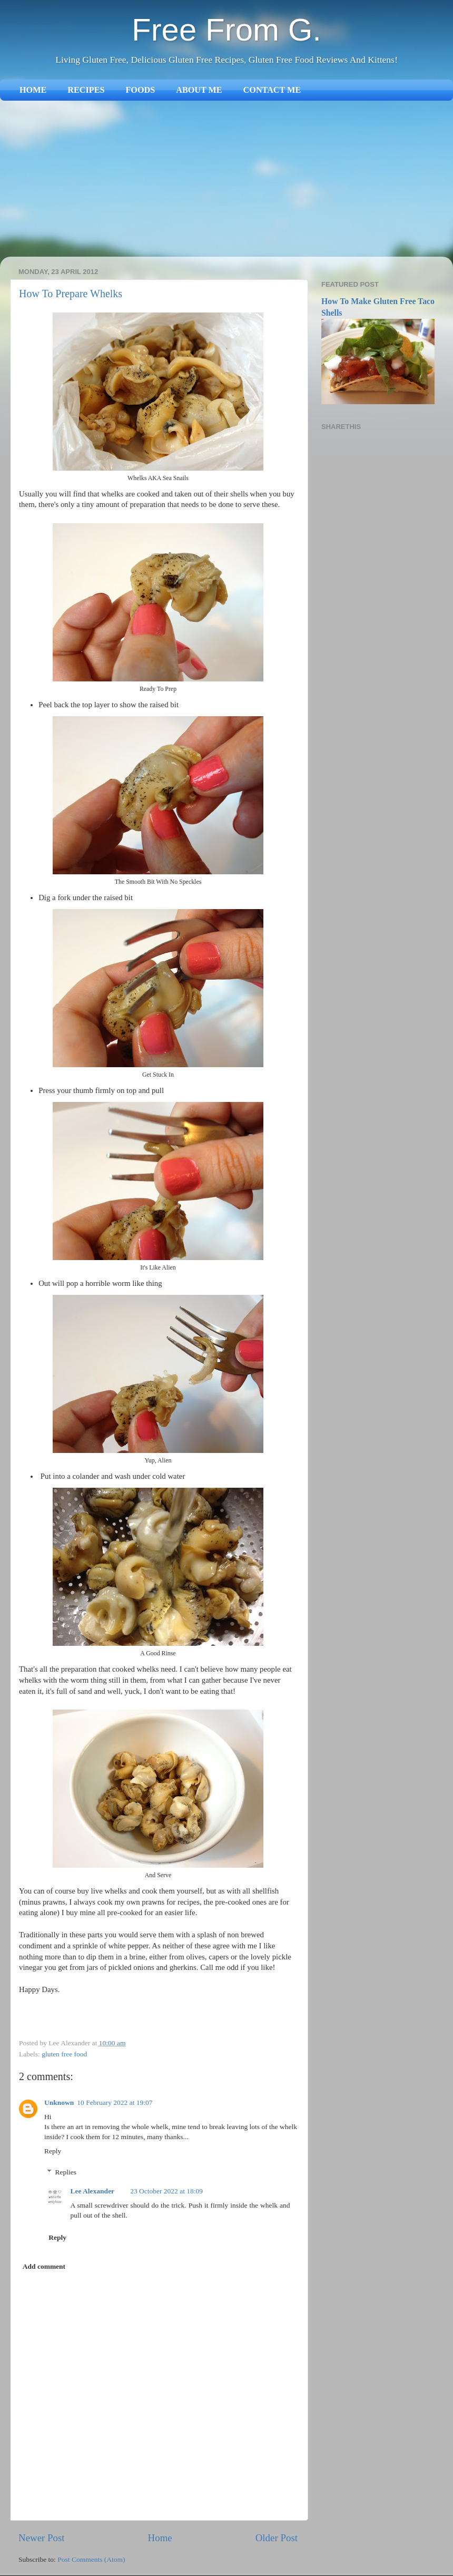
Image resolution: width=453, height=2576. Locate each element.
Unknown (59, 2102)
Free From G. (226, 29)
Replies (66, 2172)
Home (160, 2537)
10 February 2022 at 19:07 (114, 2102)
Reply (52, 2151)
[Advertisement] (226, 179)
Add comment (44, 2266)
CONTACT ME (272, 90)
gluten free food (64, 2054)
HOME (32, 90)
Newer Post (41, 2537)
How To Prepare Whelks (70, 293)
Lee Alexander (93, 2191)
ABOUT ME (199, 90)
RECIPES (85, 90)
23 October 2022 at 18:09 (166, 2191)
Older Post (276, 2537)
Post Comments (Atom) (91, 2559)
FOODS (140, 90)
